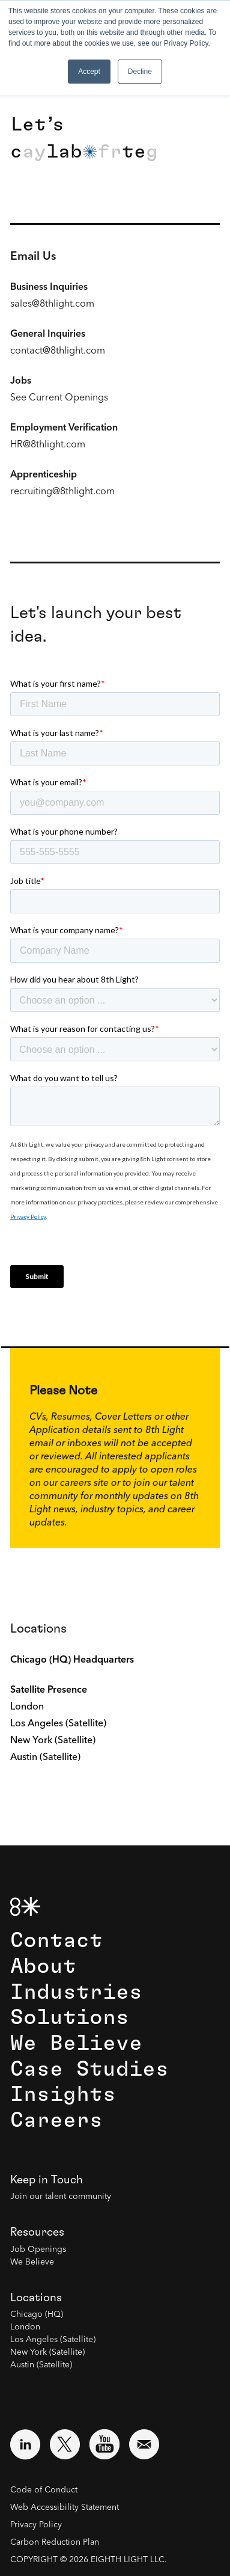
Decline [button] (140, 71)
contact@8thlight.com (57, 351)
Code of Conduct (43, 2490)
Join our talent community (60, 2196)
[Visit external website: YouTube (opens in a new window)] (104, 2444)
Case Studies (89, 2069)
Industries (76, 1992)
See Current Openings (59, 398)
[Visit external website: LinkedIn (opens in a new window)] (25, 2444)
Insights (63, 2094)
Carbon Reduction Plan (54, 2542)
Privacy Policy (36, 2525)
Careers (56, 2120)
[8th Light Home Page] (25, 1906)
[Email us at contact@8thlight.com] (144, 2444)
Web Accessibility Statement (64, 2507)
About (43, 1966)
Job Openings (38, 2249)
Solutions (69, 2017)
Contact (56, 1940)
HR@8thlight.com (47, 445)
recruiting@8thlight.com (62, 492)
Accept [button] (89, 71)
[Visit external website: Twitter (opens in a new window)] (65, 2444)
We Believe (76, 2043)
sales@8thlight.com (52, 304)
